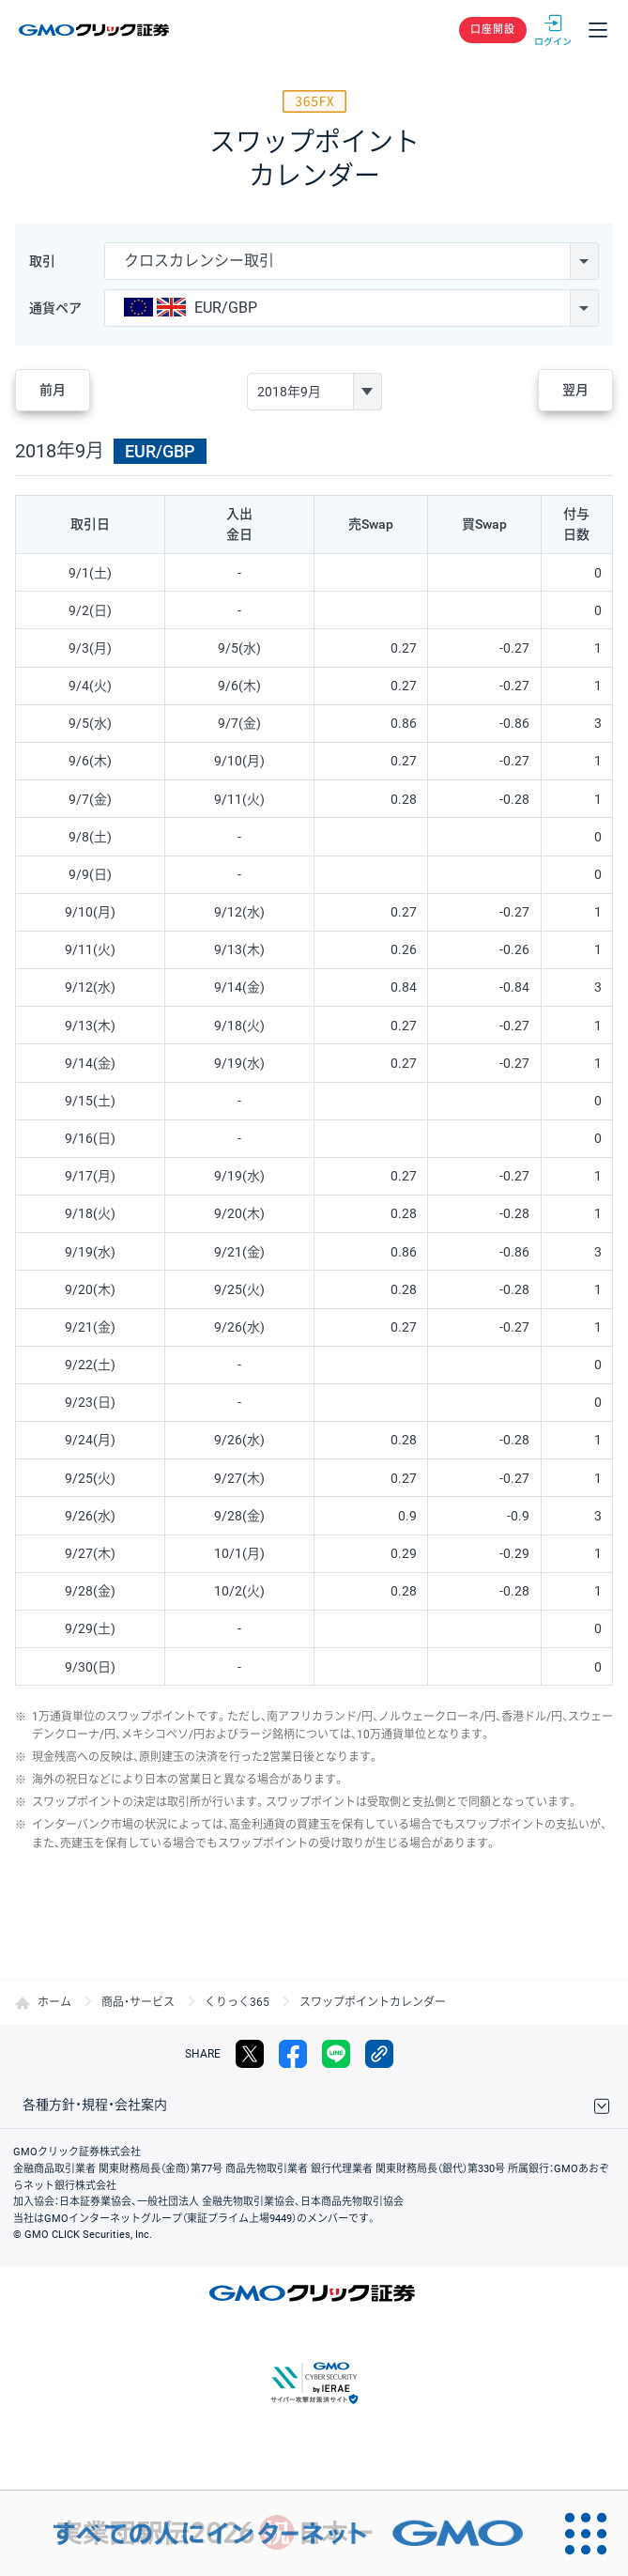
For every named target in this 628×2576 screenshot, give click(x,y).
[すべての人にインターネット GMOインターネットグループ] (271, 2533)
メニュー (597, 30)
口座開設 (492, 29)
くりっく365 (237, 2002)
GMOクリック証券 (95, 30)
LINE (336, 2054)
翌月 (575, 389)
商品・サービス (138, 2002)
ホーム (54, 2002)
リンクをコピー (379, 2054)
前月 (52, 389)
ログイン (552, 30)
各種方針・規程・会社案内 (95, 2104)
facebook (293, 2054)
